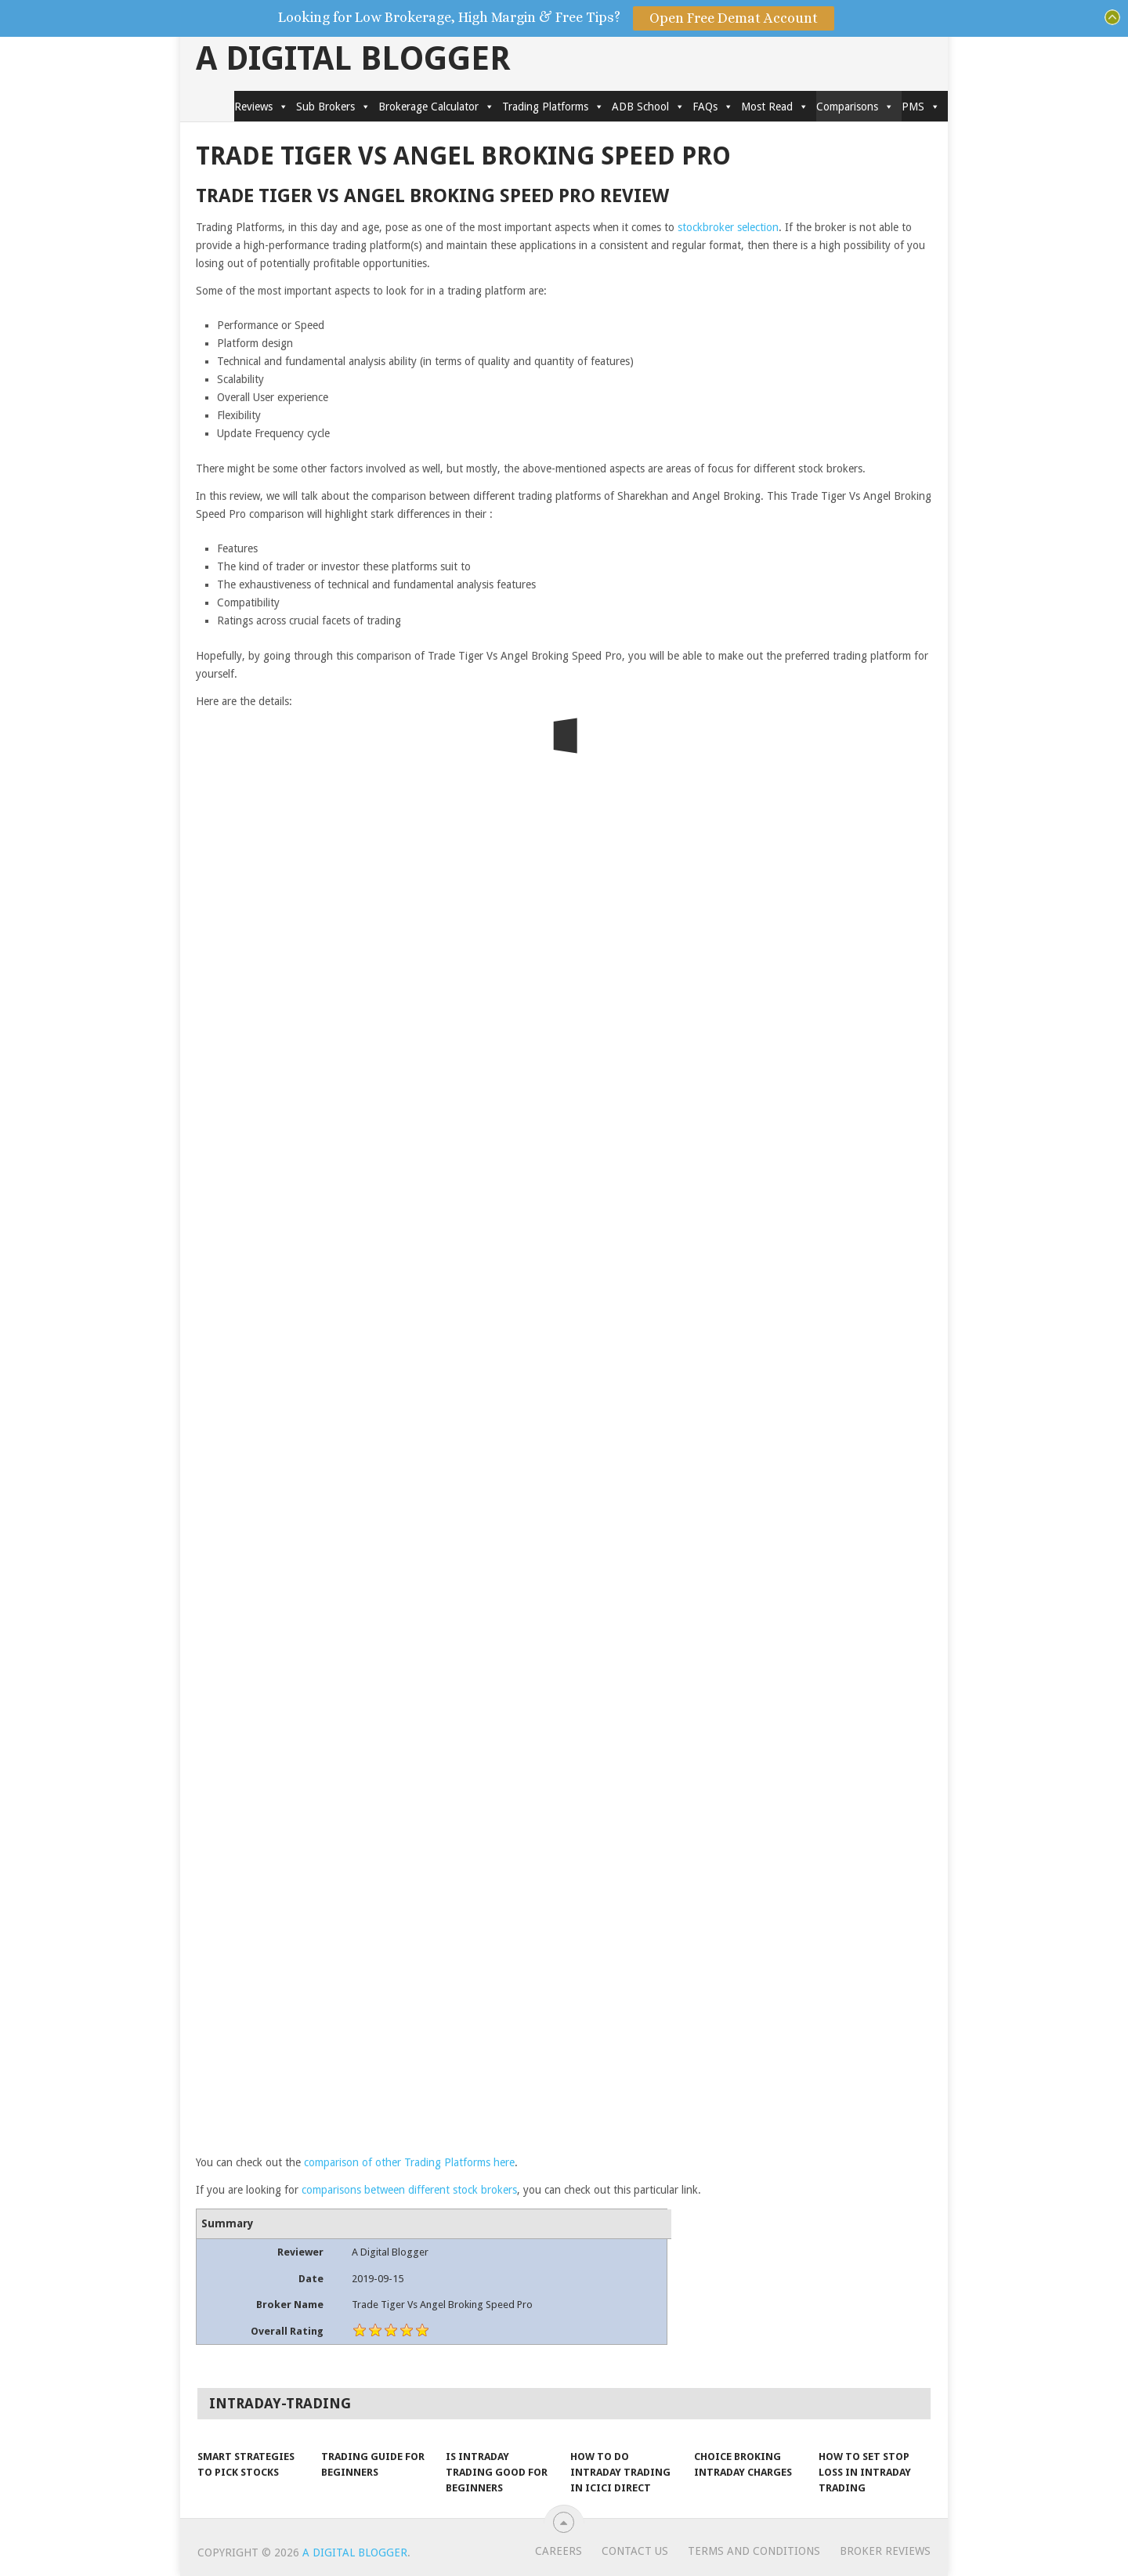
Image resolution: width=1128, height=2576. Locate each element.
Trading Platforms (553, 106)
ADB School (648, 106)
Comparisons (855, 106)
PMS (921, 106)
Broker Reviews (885, 2551)
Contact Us (635, 2551)
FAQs (712, 106)
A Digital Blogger (353, 58)
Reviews (261, 106)
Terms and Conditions (754, 2551)
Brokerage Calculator (436, 106)
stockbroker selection (728, 227)
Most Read (774, 106)
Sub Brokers (333, 106)
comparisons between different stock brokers (409, 2189)
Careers (558, 2551)
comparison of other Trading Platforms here (409, 2162)
